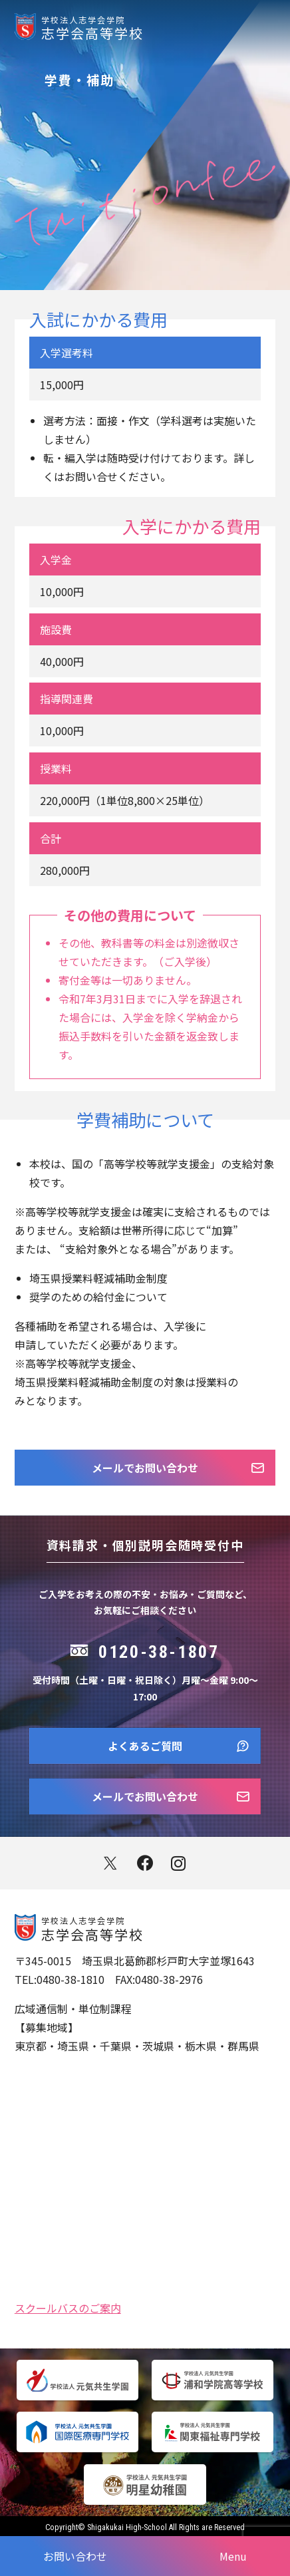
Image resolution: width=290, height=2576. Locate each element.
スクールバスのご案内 (68, 2306)
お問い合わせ (75, 2556)
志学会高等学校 (165, 26)
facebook (145, 1863)
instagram (179, 1863)
